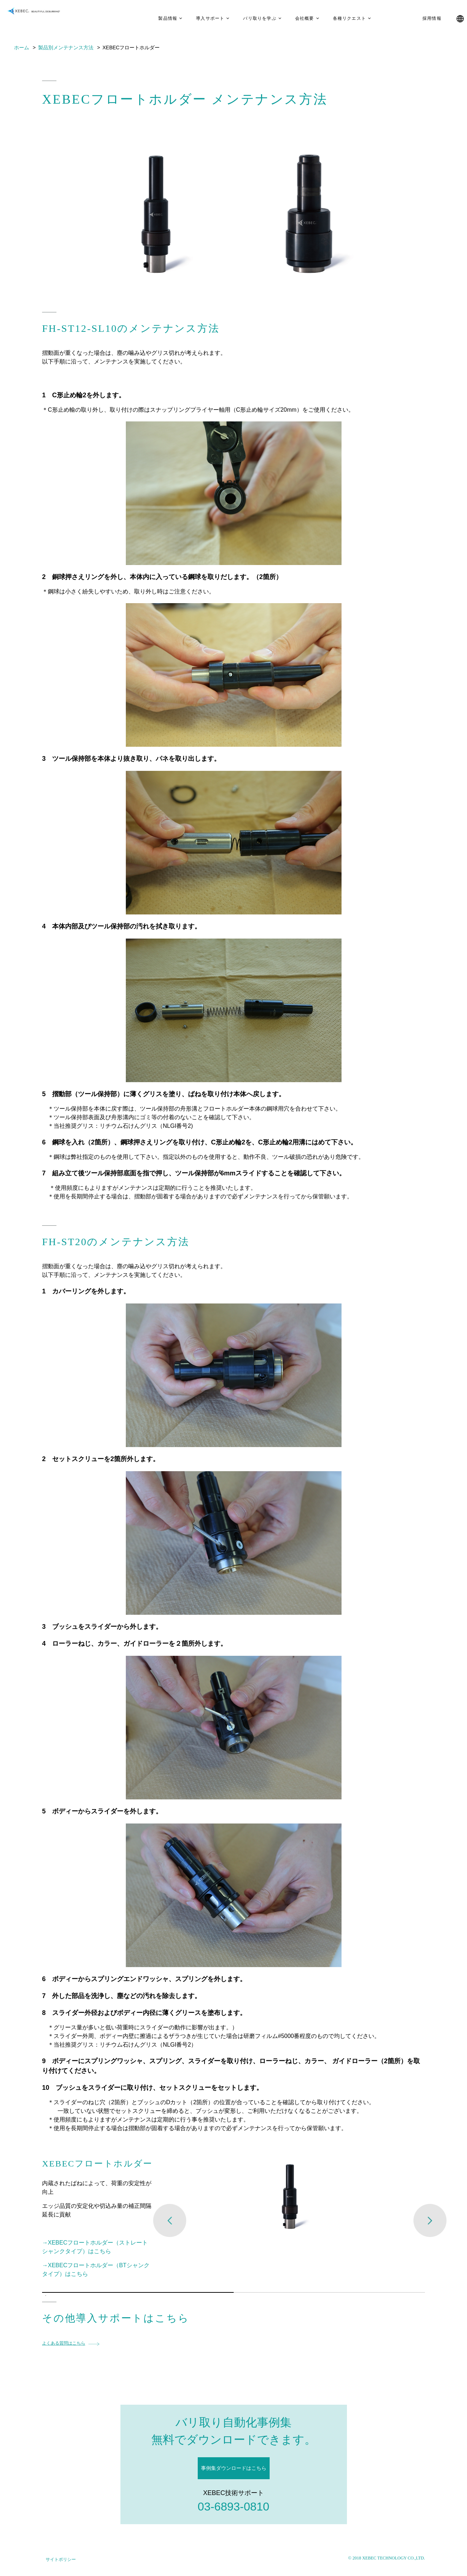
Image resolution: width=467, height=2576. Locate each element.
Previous (169, 2220)
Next (430, 2220)
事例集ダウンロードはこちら (233, 2468)
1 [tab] (45, 2295)
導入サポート (199, 18)
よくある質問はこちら (63, 2343)
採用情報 (421, 18)
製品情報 (156, 18)
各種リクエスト (338, 18)
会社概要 (293, 18)
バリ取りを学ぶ (248, 18)
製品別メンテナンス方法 (65, 47)
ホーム (21, 47)
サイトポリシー (61, 2559)
